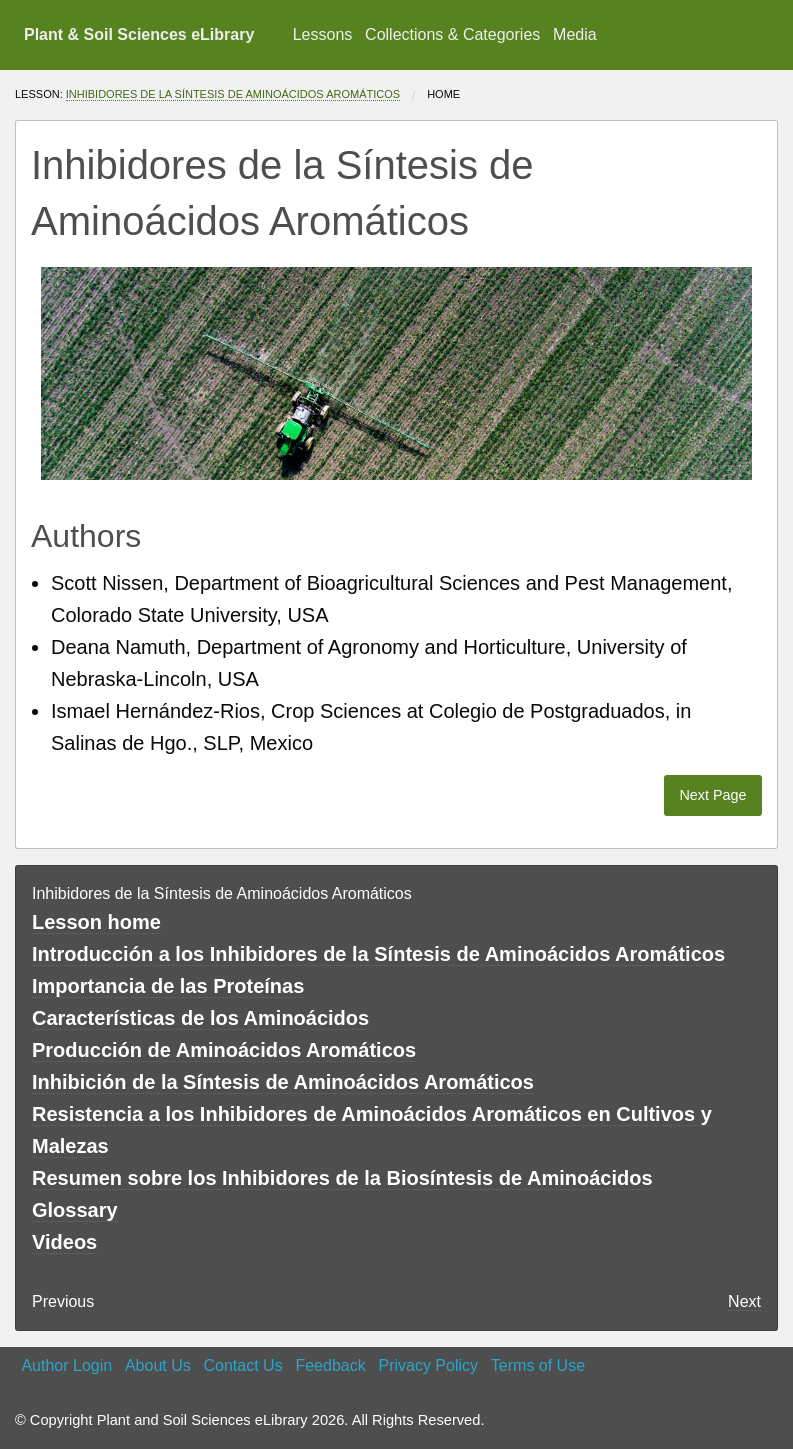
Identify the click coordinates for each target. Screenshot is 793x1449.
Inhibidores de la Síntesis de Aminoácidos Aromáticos (233, 94)
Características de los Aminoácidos (200, 1018)
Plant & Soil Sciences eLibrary (139, 34)
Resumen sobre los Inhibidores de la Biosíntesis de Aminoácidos (342, 1178)
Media (575, 34)
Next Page (712, 795)
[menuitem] (322, 35)
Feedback (330, 1365)
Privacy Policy (428, 1365)
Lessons (323, 34)
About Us (158, 1365)
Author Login (66, 1365)
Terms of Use (538, 1365)
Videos (64, 1242)
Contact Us (243, 1365)
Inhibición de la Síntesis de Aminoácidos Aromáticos (283, 1082)
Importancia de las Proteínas (168, 986)
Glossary (75, 1210)
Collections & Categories (452, 34)
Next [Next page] (744, 1301)
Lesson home (96, 922)
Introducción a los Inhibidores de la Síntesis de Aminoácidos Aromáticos (378, 954)
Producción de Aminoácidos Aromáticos (224, 1050)
